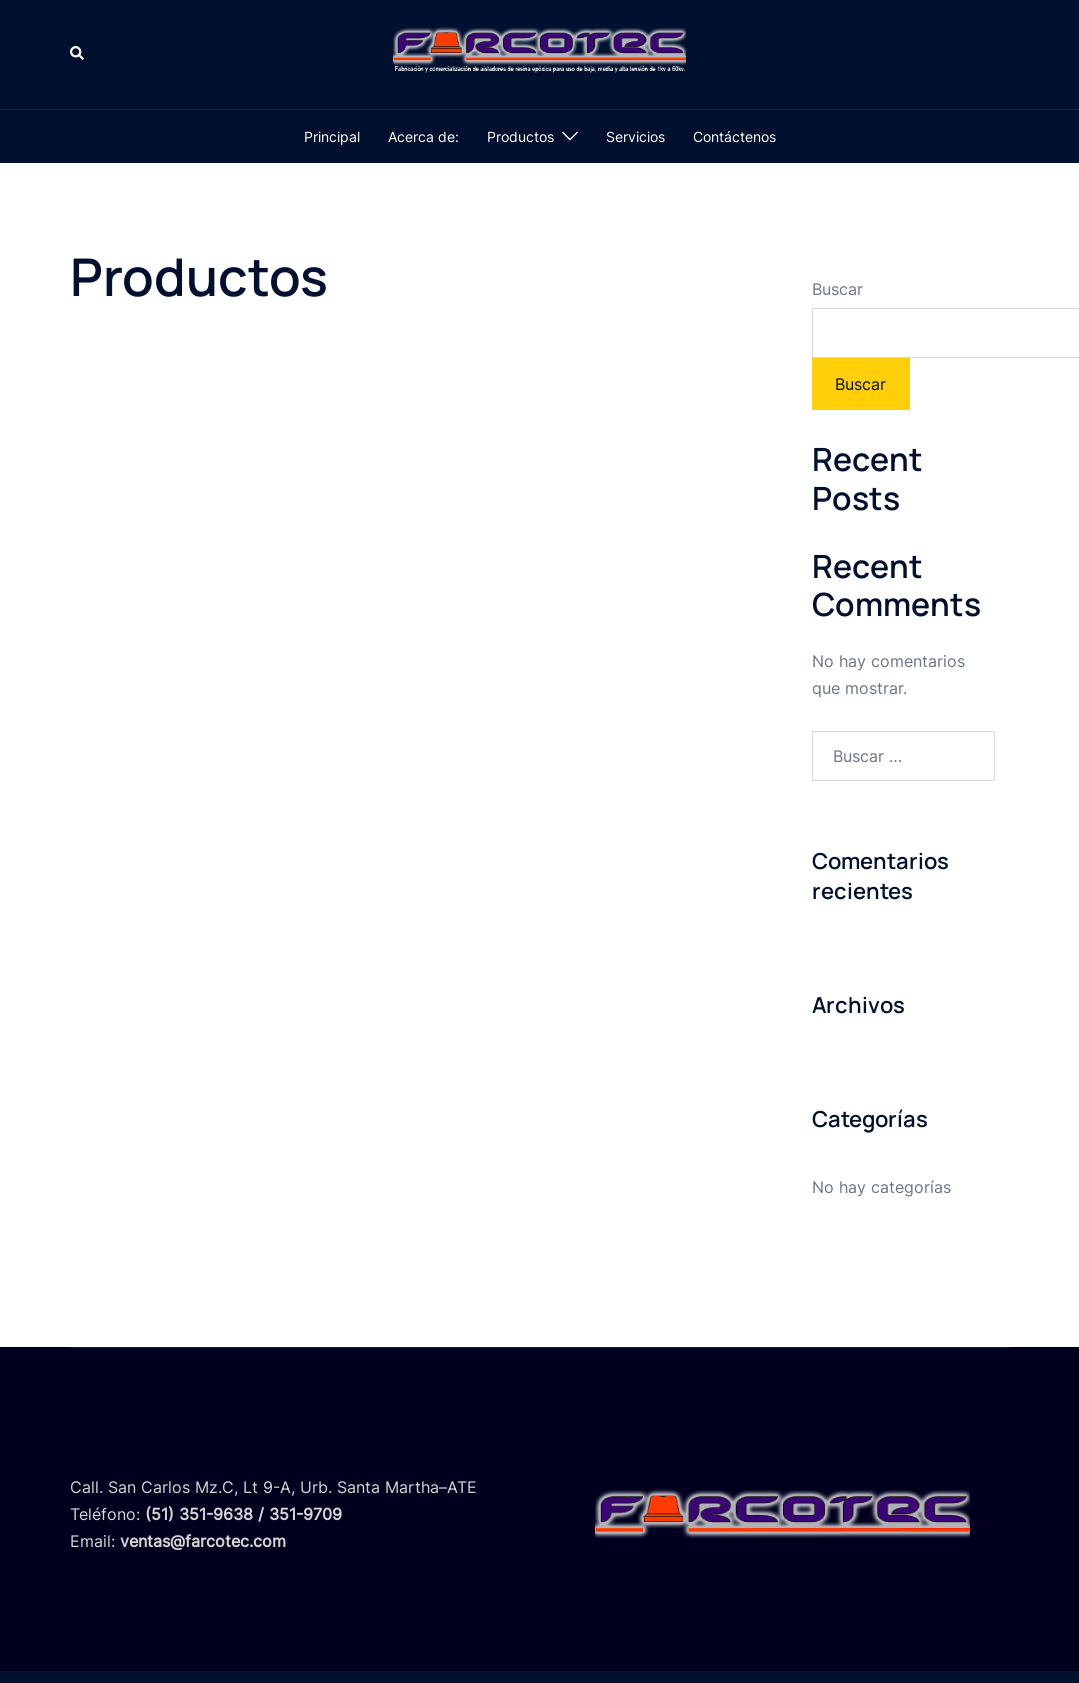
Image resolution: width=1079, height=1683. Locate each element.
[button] (78, 54)
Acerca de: (423, 136)
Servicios (635, 136)
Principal (332, 136)
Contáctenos (734, 136)
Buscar (837, 289)
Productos (520, 136)
